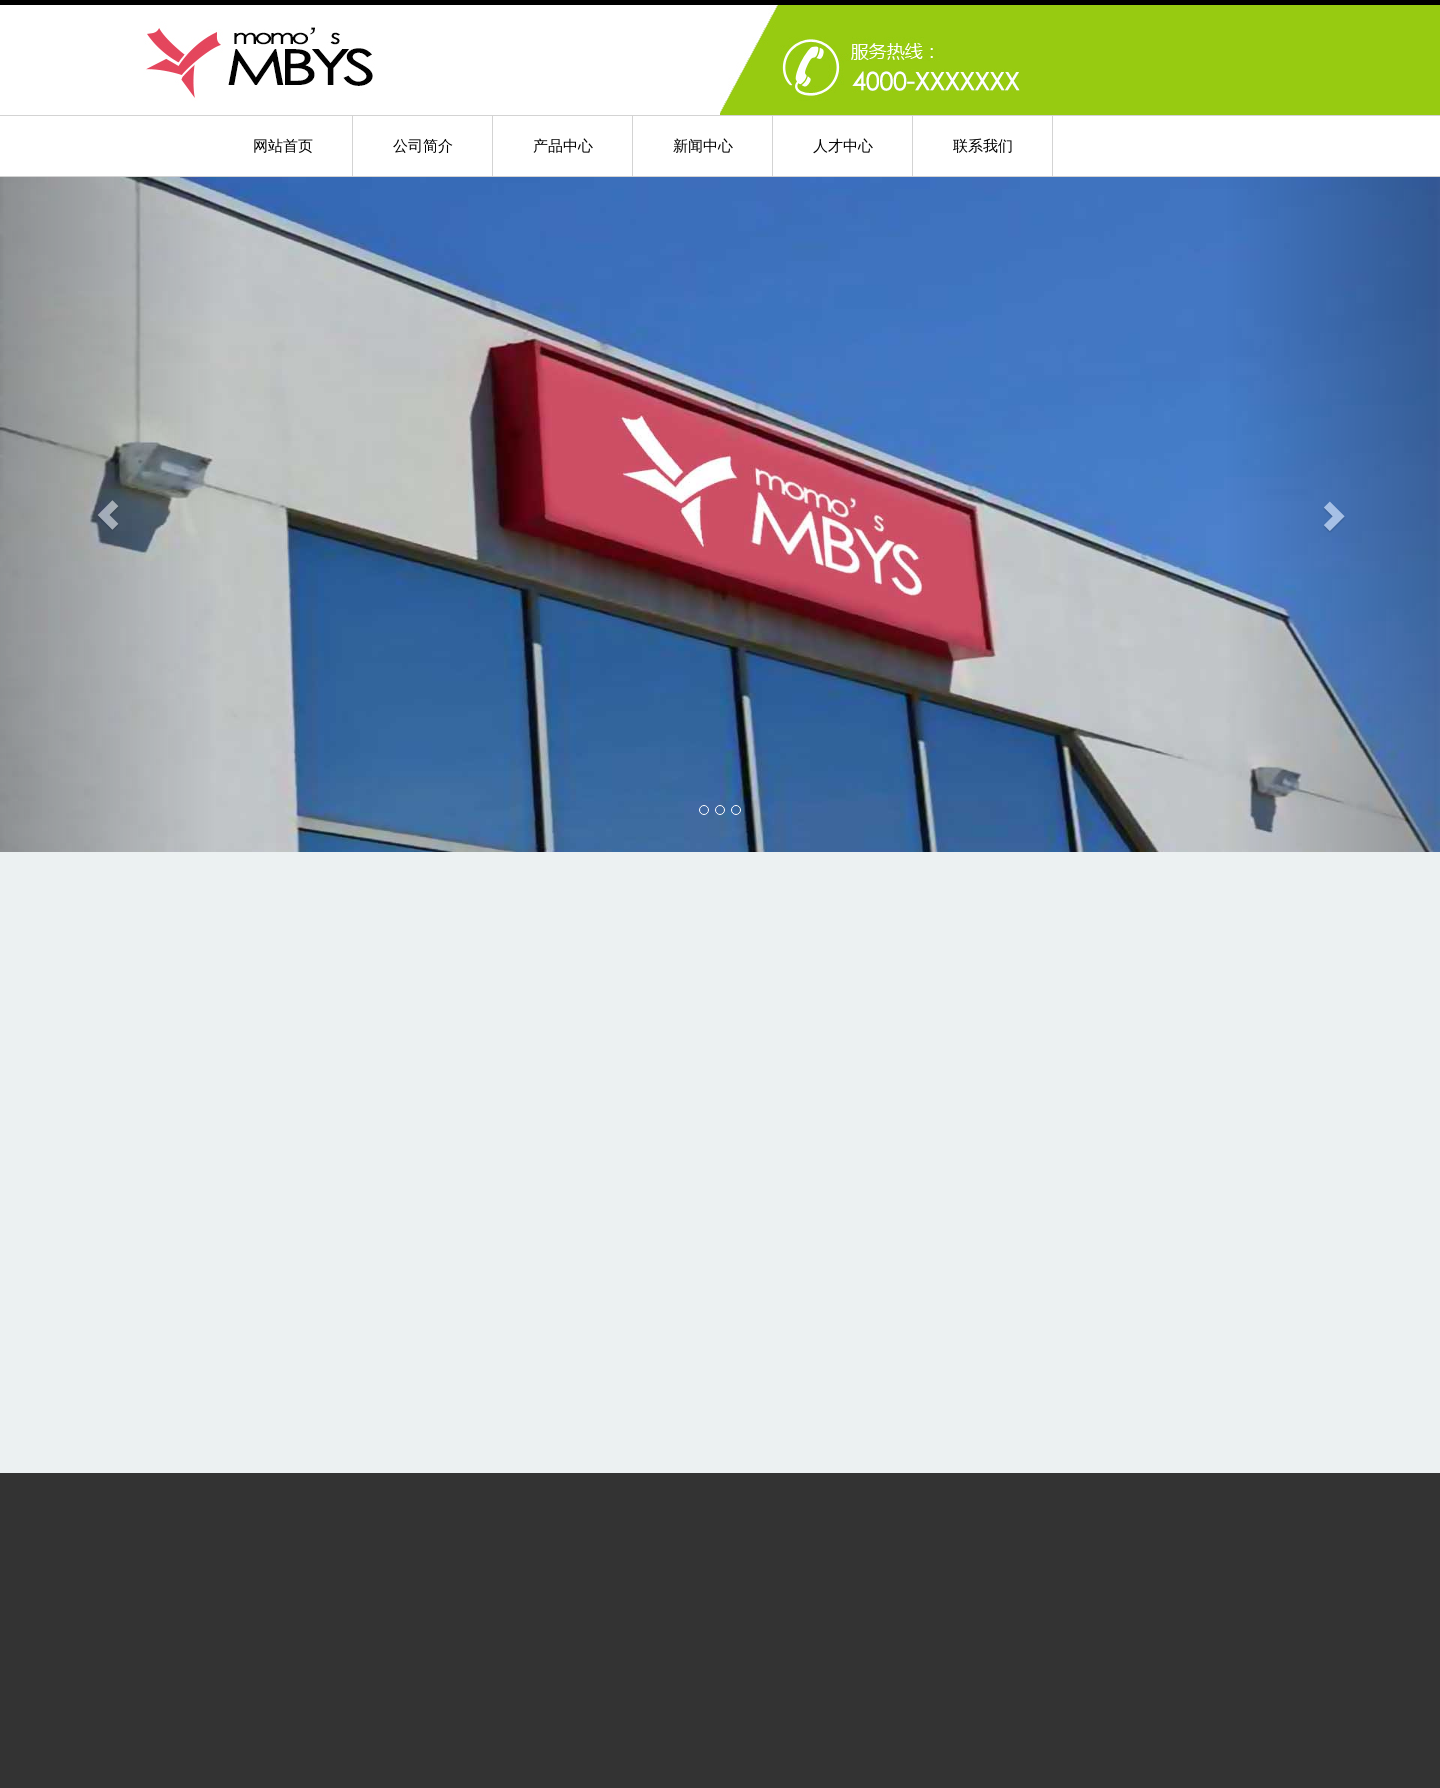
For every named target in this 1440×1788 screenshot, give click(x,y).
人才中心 (843, 145)
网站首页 (283, 145)
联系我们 (983, 145)
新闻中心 (703, 145)
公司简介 (423, 145)
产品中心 (563, 145)
